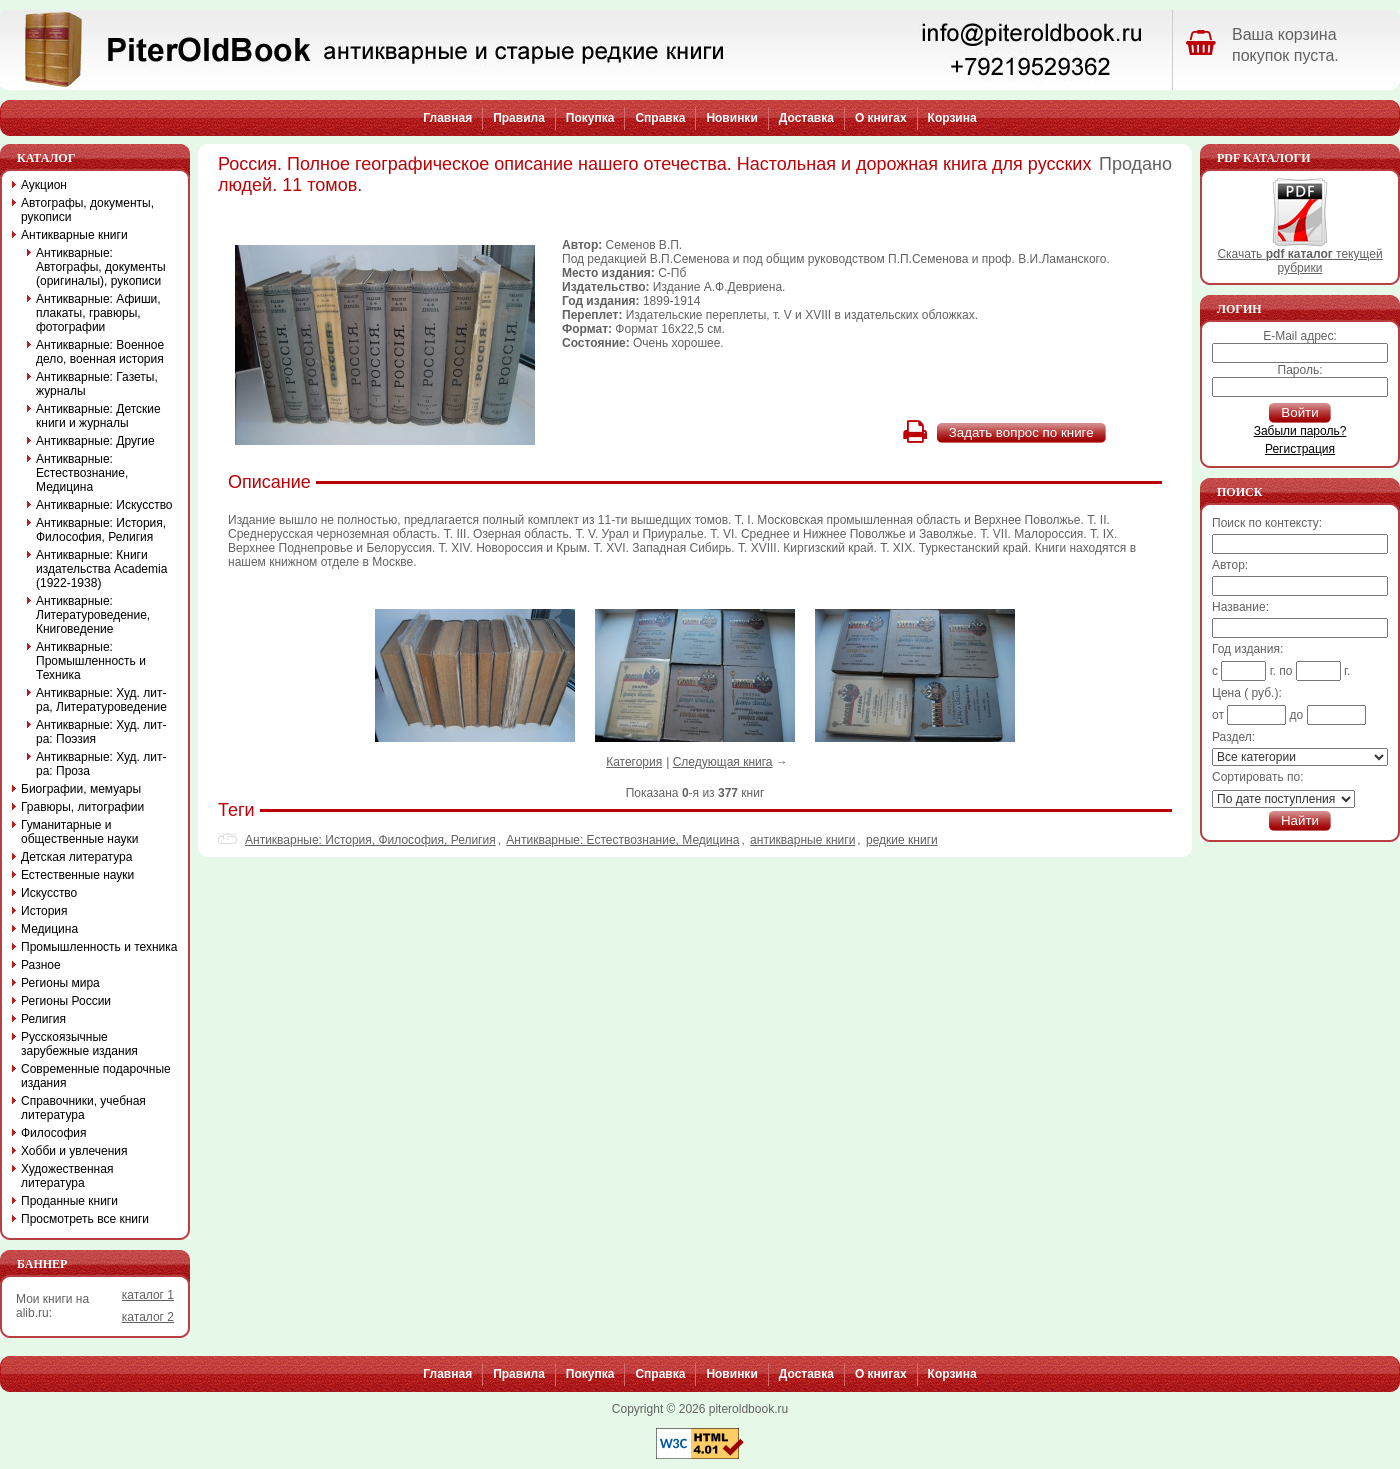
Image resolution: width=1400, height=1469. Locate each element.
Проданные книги (69, 1201)
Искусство (49, 893)
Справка (660, 118)
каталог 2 (148, 1317)
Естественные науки (77, 875)
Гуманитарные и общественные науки (79, 832)
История (44, 911)
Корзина (952, 118)
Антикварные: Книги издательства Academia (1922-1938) (101, 569)
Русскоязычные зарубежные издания (79, 1044)
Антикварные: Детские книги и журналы (98, 416)
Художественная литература (67, 1176)
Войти (1299, 412)
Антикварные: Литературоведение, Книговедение (93, 615)
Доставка (806, 118)
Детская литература (76, 857)
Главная (447, 118)
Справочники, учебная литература (83, 1108)
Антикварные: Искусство (104, 505)
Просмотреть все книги (85, 1219)
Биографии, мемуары (81, 789)
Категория (634, 762)
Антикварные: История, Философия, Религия (370, 840)
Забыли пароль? (1300, 431)
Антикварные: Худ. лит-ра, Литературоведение (101, 700)
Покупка (590, 118)
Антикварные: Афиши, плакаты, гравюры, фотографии (98, 313)
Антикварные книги (74, 235)
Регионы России (66, 1001)
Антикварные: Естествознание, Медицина (622, 840)
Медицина (49, 929)
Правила (519, 118)
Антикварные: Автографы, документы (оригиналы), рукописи (101, 267)
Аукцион (44, 185)
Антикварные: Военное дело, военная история (100, 352)
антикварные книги (802, 840)
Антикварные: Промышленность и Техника (91, 661)
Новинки (731, 118)
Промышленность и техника (99, 947)
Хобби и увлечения (74, 1151)
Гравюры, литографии (82, 807)
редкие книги (902, 840)
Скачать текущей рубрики (1299, 255)
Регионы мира (60, 983)
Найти (1300, 820)
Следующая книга (723, 762)
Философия (54, 1133)
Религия (43, 1019)
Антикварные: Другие (95, 441)
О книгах (881, 118)
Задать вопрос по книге (1021, 432)
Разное (41, 965)
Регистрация (1300, 449)
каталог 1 (148, 1295)
